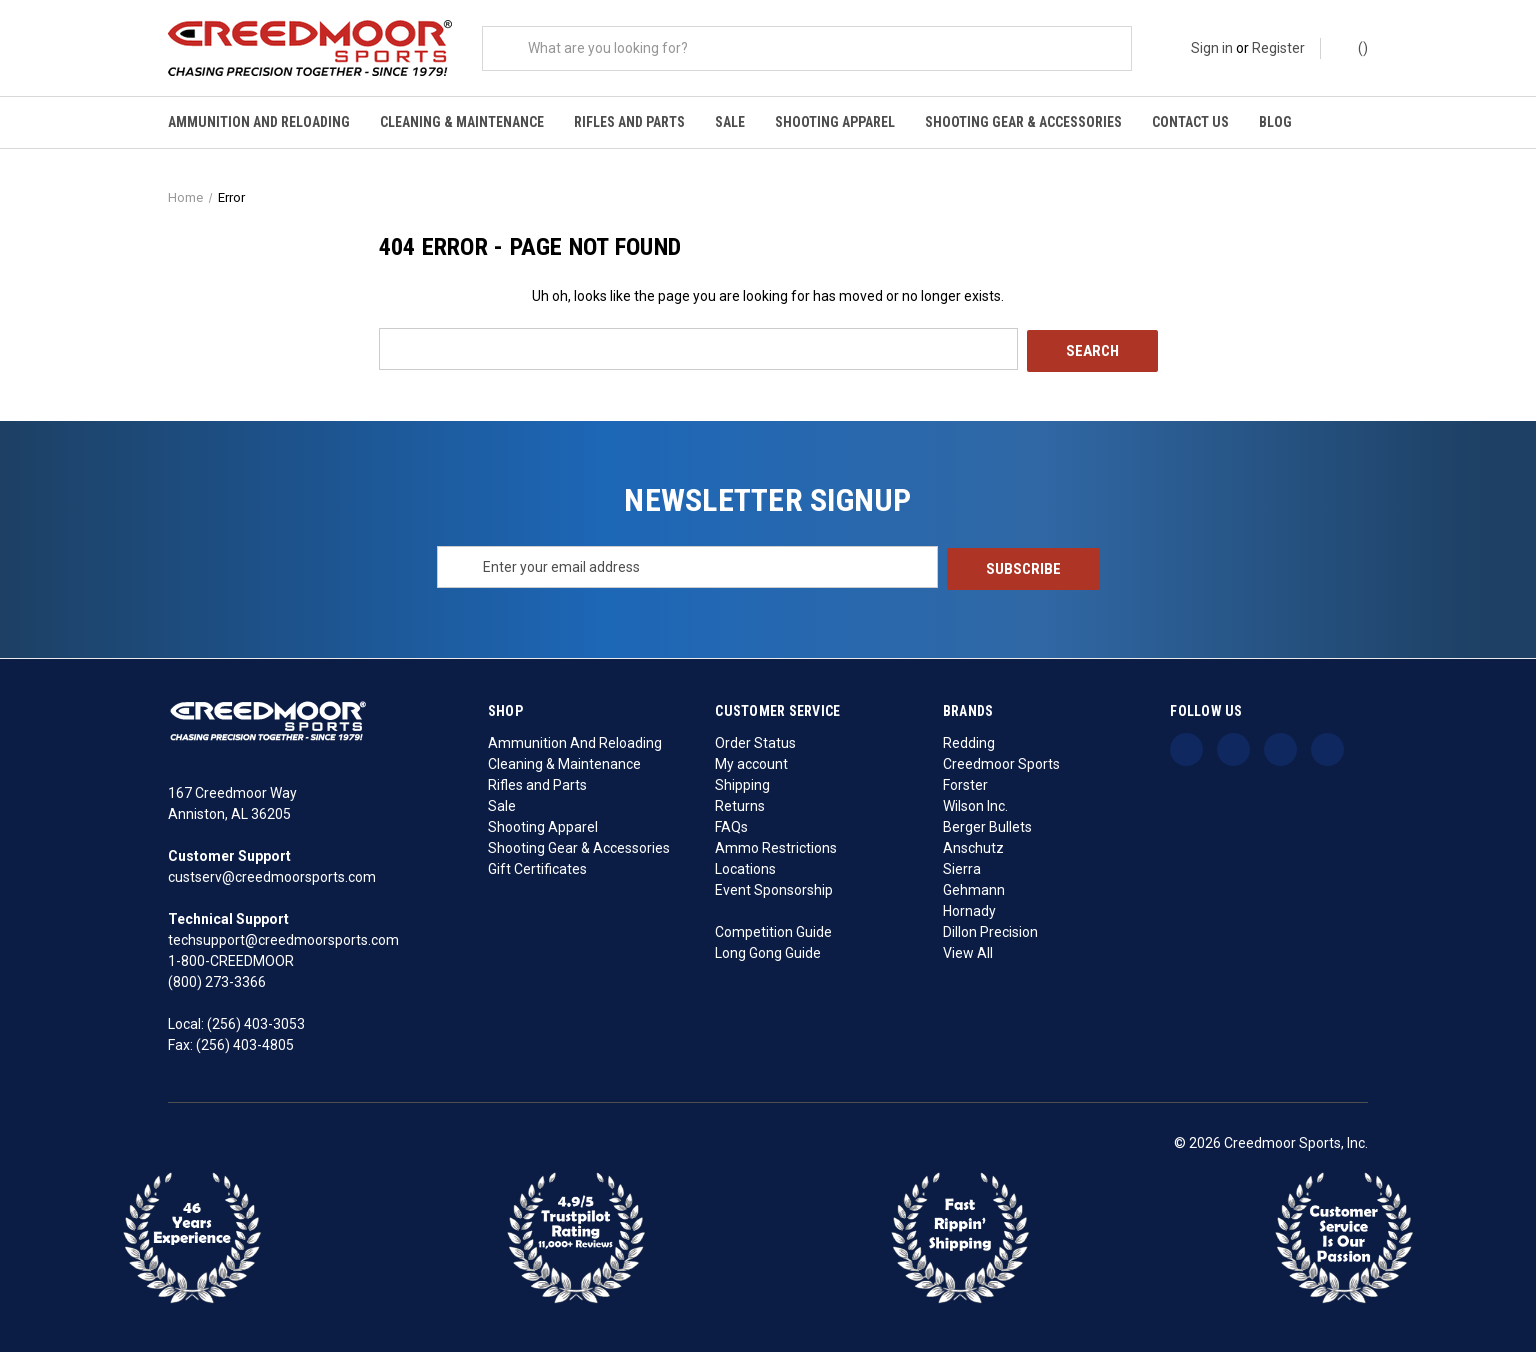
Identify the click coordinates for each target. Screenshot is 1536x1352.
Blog (1275, 122)
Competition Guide (773, 929)
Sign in (1212, 48)
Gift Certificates (537, 866)
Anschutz (973, 845)
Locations (745, 866)
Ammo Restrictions (776, 845)
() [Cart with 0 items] (1353, 47)
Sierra (962, 866)
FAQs (731, 824)
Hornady (969, 908)
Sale (730, 122)
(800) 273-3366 (217, 980)
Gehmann (974, 887)
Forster (965, 782)
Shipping (742, 782)
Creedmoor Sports (1001, 761)
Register (1278, 48)
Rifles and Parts (629, 122)
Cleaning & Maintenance (462, 122)
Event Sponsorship (774, 887)
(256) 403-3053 (256, 1022)
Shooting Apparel (835, 122)
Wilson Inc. (975, 803)
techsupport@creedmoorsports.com (283, 938)
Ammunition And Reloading (259, 122)
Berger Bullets (987, 824)
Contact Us (1190, 122)
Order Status (755, 740)
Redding (969, 740)
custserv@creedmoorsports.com (272, 875)
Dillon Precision (990, 929)
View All (968, 950)
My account (751, 761)
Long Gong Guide (768, 950)
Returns (740, 803)
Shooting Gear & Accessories (1023, 122)
